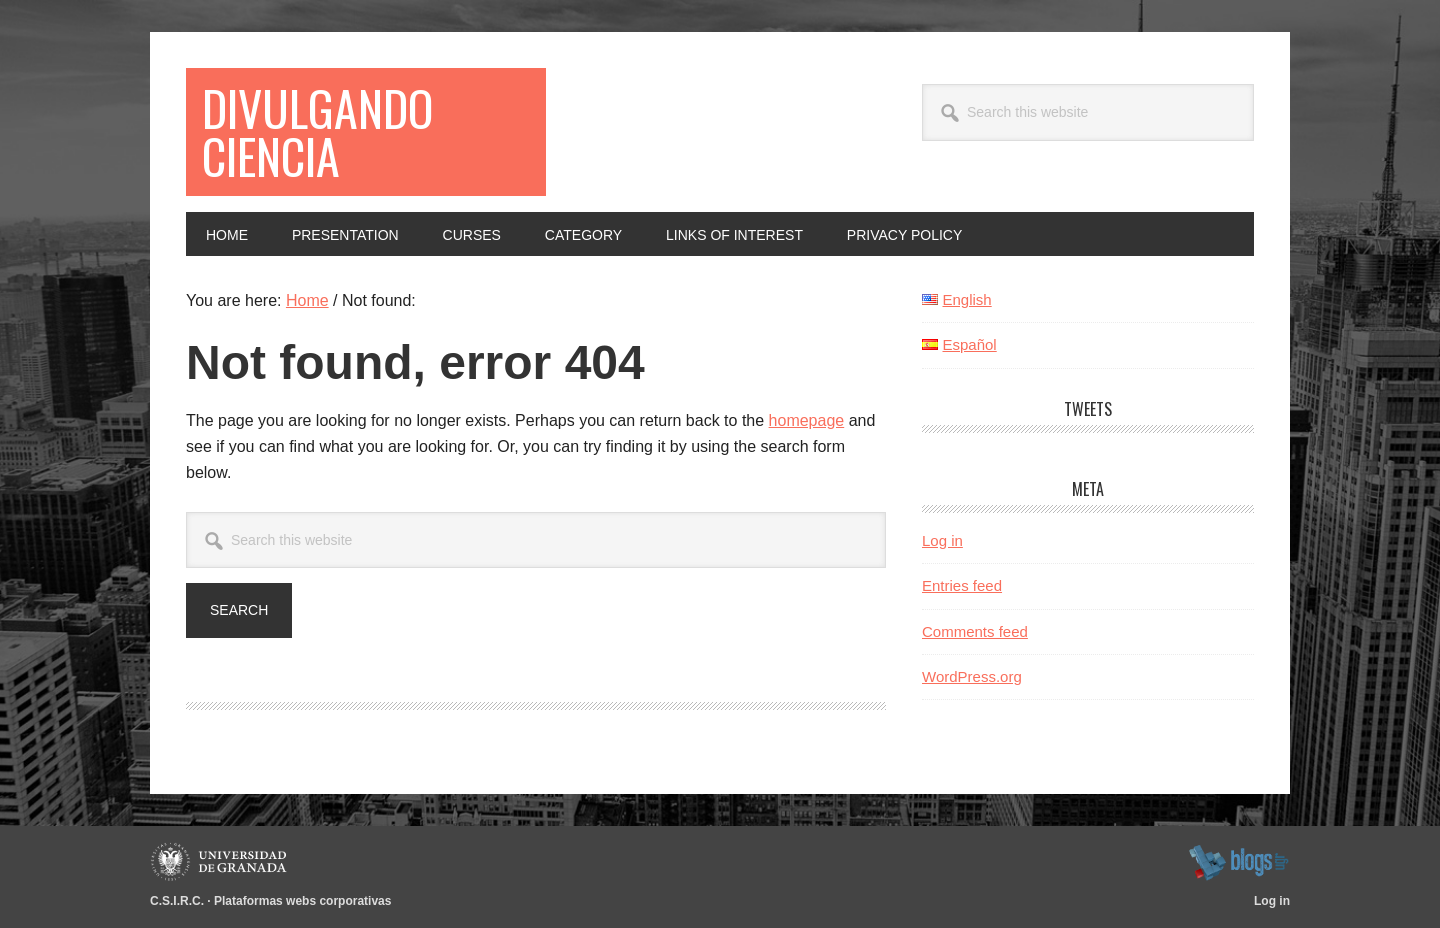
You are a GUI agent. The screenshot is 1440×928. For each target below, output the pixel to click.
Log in (942, 540)
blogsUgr (1238, 862)
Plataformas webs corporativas (302, 901)
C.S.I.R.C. (177, 901)
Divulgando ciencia (317, 131)
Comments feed (975, 631)
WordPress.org (972, 676)
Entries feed (962, 585)
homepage (807, 420)
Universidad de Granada (221, 862)
